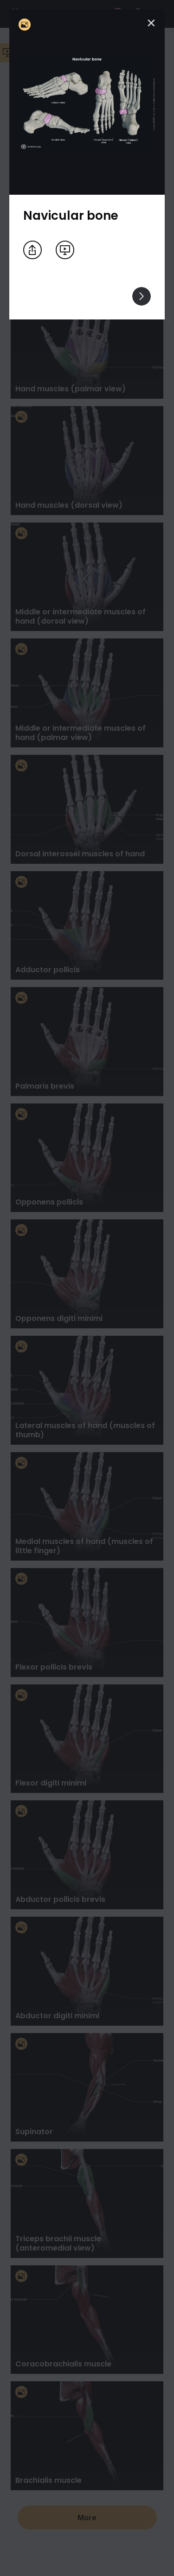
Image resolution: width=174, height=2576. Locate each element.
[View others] (141, 296)
